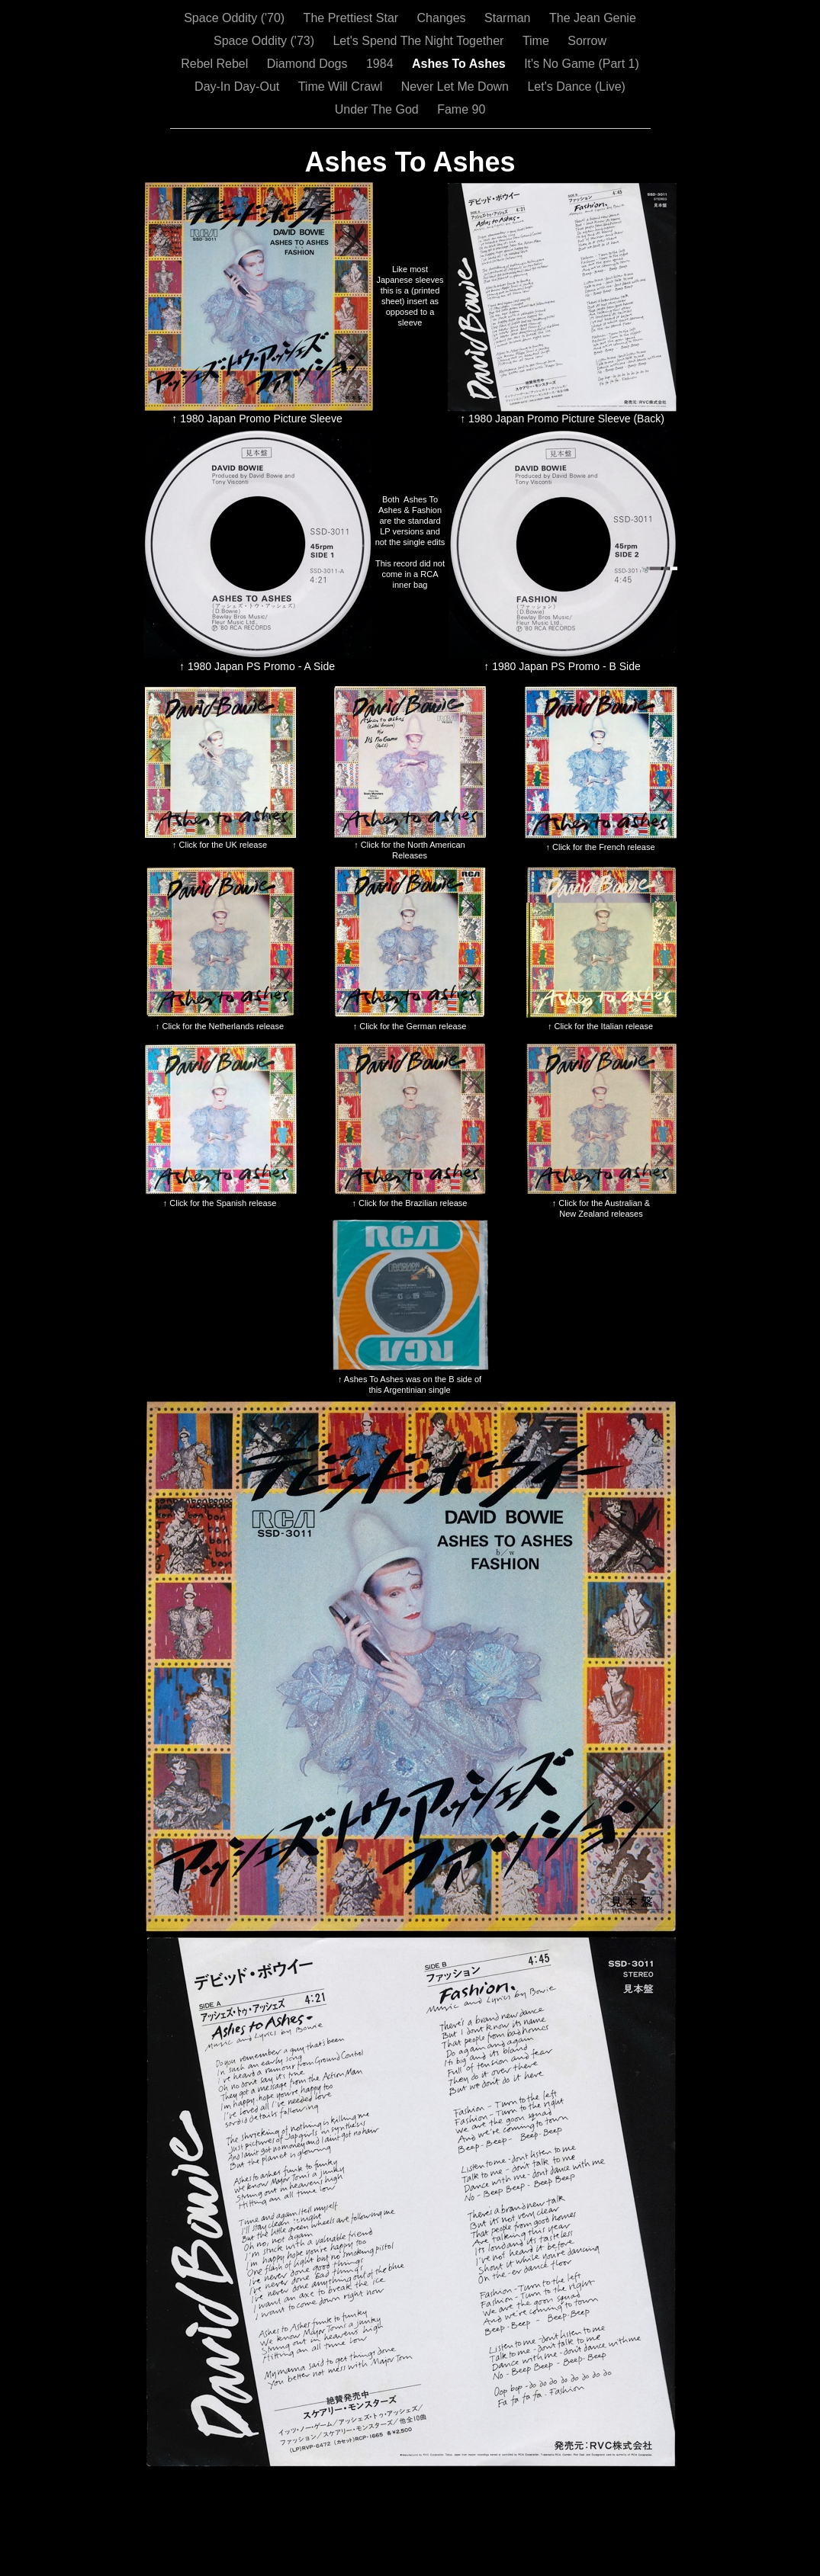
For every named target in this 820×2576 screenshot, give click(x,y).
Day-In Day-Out (239, 86)
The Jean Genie (592, 17)
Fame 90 (461, 109)
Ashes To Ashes (460, 63)
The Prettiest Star (353, 17)
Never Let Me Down (457, 86)
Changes (443, 17)
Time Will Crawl (342, 86)
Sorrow (587, 40)
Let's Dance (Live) (576, 86)
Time (537, 40)
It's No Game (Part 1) (581, 63)
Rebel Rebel (216, 63)
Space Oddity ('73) (265, 40)
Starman (509, 17)
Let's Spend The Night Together (419, 40)
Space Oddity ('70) (236, 17)
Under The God (378, 109)
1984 (381, 63)
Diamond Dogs (309, 63)
